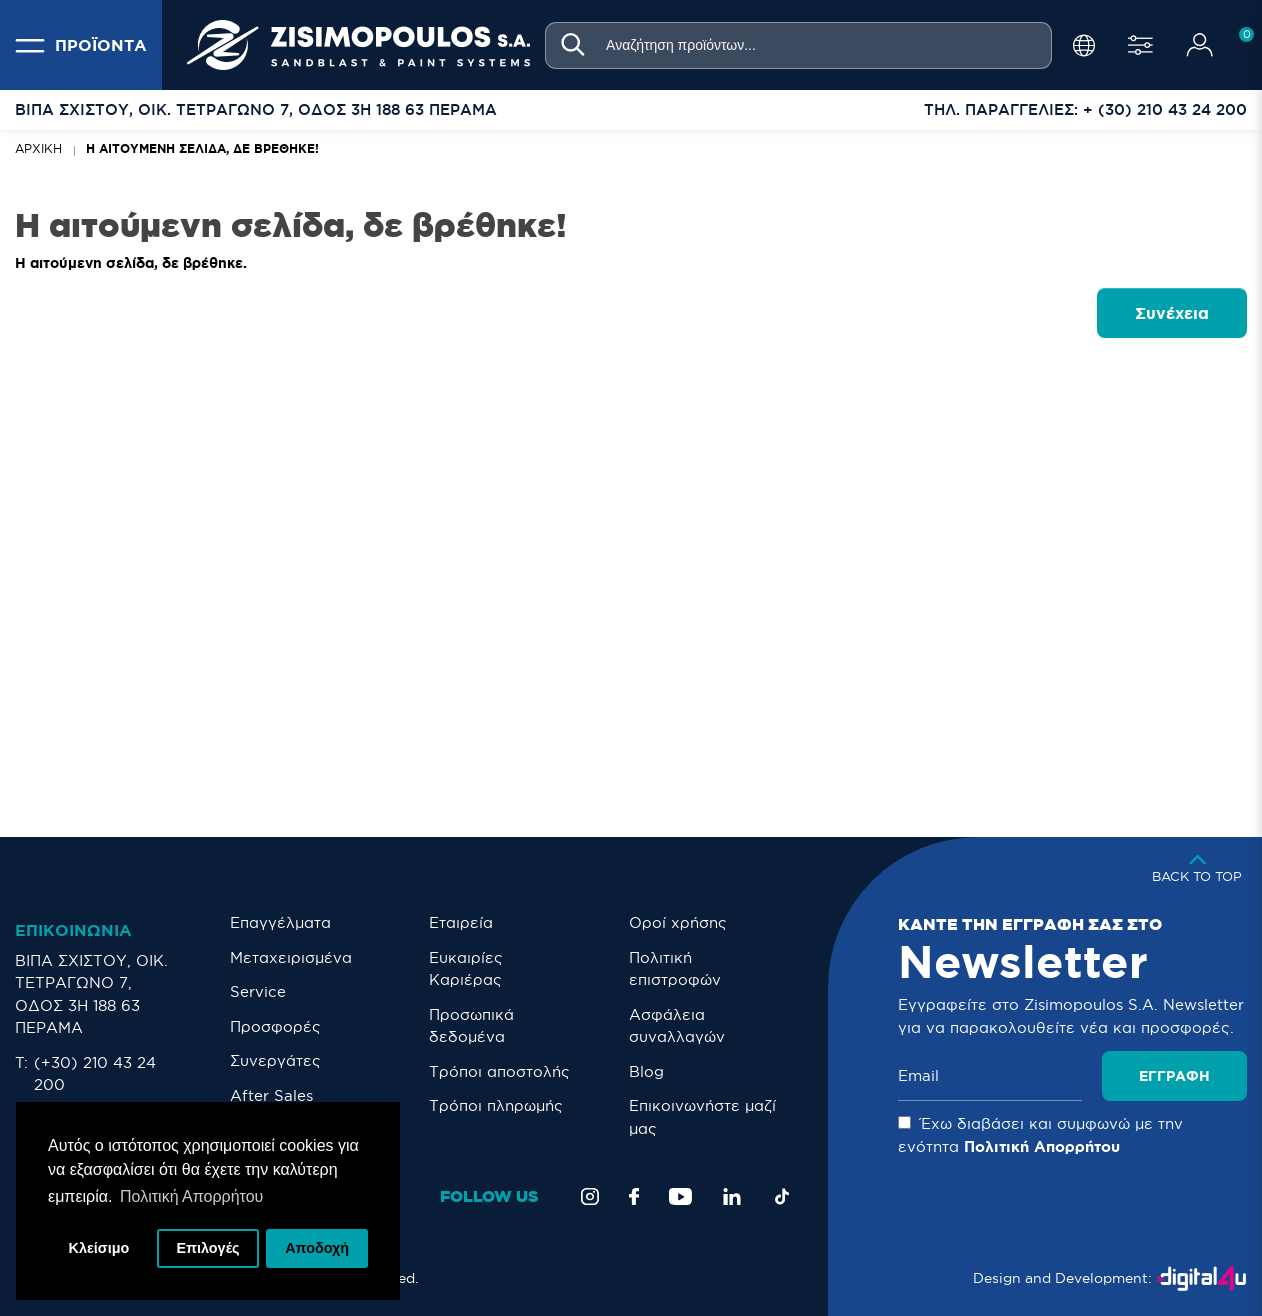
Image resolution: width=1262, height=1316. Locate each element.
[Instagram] (590, 1196)
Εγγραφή (1174, 1076)
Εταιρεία (461, 922)
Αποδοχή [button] (317, 1248)
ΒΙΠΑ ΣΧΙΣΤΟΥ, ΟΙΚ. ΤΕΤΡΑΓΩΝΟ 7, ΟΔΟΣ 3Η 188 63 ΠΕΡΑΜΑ (91, 994)
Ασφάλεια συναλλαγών (677, 1026)
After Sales (271, 1095)
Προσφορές (275, 1026)
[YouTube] (680, 1196)
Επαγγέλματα (280, 922)
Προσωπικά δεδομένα (471, 1026)
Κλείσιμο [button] (99, 1248)
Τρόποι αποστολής (499, 1071)
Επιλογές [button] (207, 1248)
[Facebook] (634, 1196)
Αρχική (38, 148)
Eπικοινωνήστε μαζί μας (702, 1117)
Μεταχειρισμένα (291, 957)
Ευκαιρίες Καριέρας (466, 969)
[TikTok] (782, 1196)
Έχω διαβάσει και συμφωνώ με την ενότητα (1040, 1135)
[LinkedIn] (732, 1196)
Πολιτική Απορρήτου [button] (191, 1196)
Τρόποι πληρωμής (496, 1105)
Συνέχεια (1172, 313)
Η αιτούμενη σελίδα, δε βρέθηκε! (202, 148)
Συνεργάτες (275, 1060)
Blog (646, 1071)
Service (258, 991)
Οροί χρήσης (678, 922)
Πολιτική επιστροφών (675, 969)
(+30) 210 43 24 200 (95, 1074)
